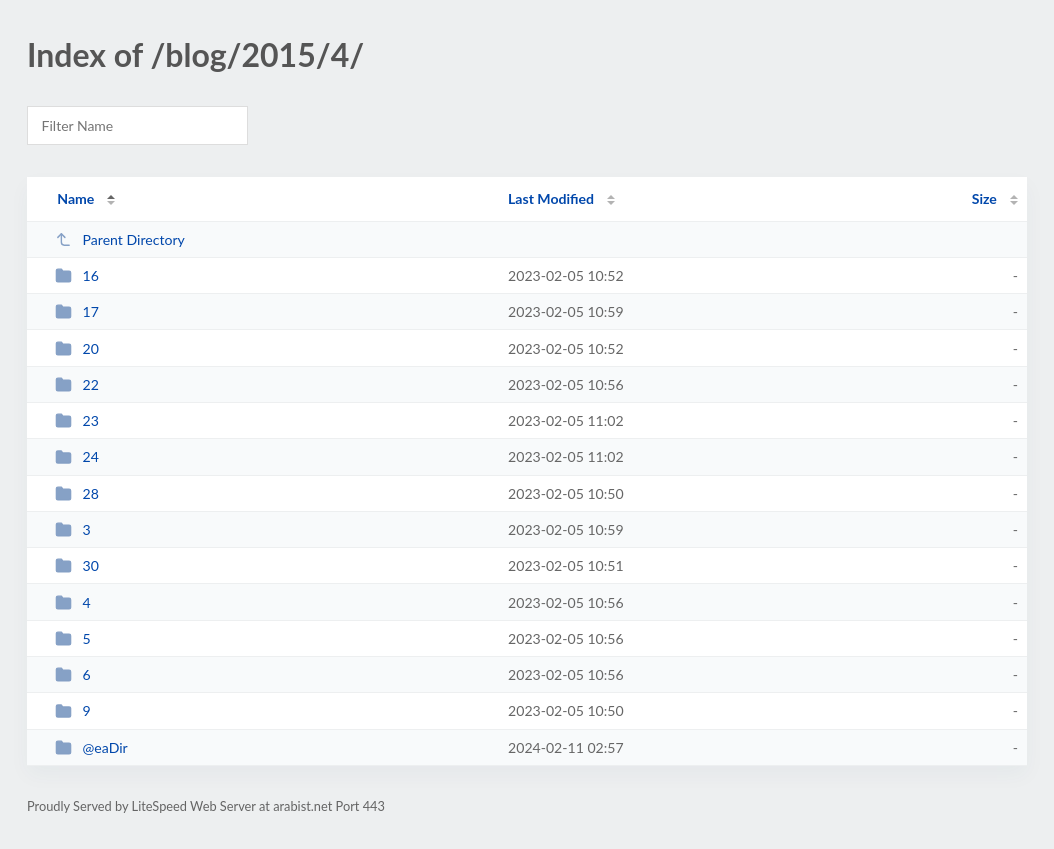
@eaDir (91, 747)
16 (77, 275)
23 (77, 420)
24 (77, 456)
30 (77, 565)
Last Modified (551, 198)
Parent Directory (120, 239)
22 (77, 384)
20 (77, 348)
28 (77, 493)
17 (77, 311)
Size (984, 198)
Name (75, 198)
